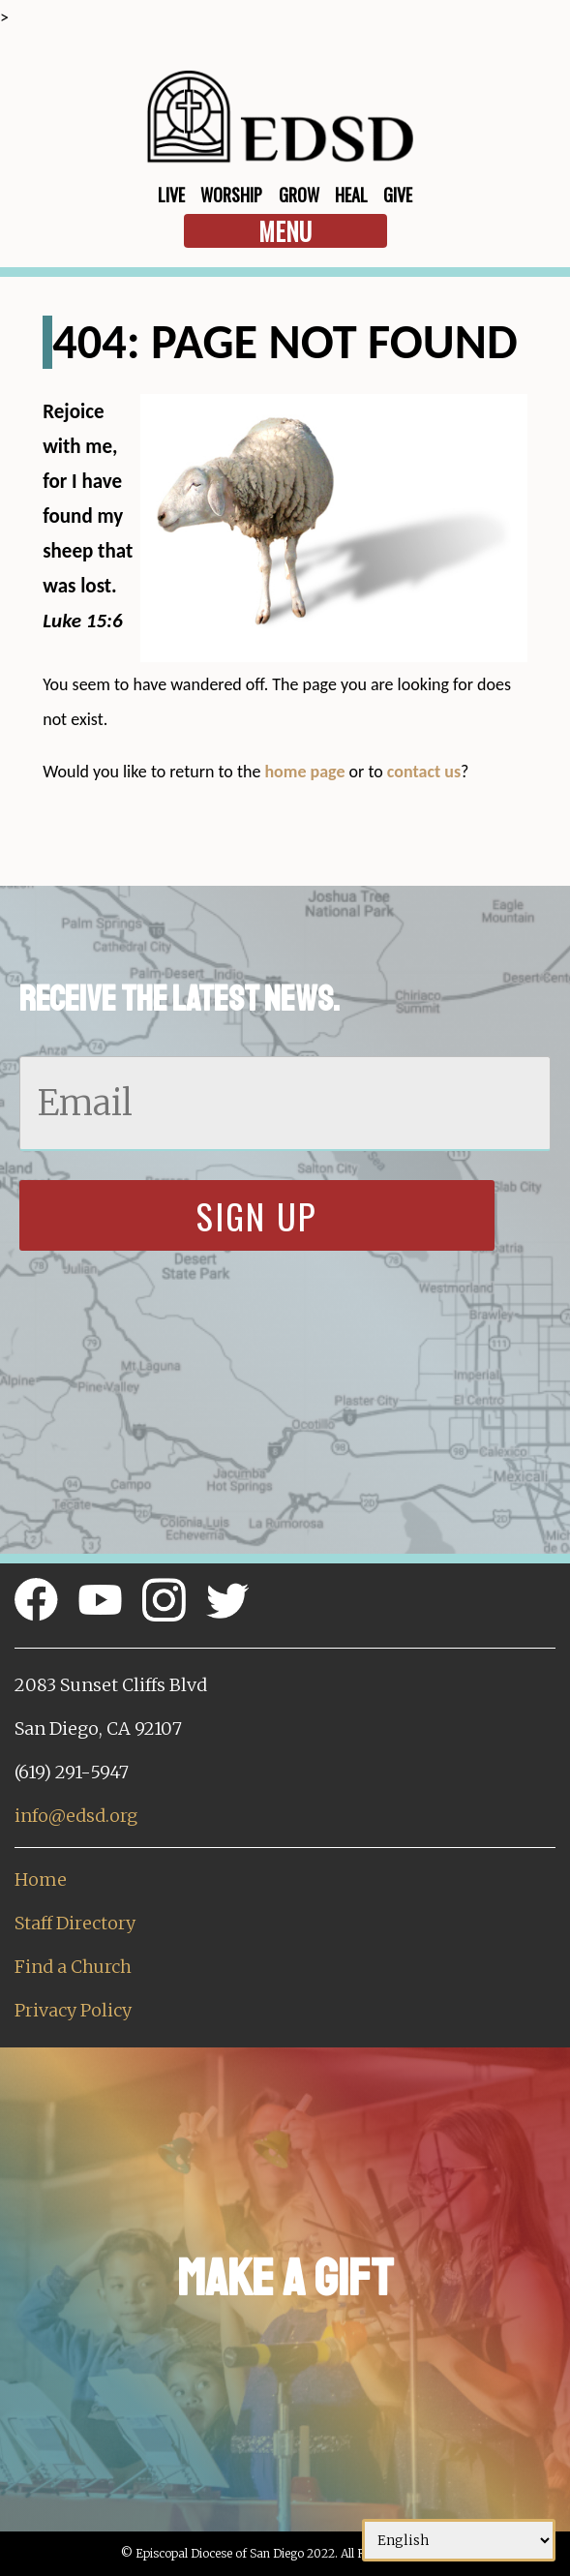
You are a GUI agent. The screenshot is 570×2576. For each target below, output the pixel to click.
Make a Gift (285, 2278)
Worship (231, 194)
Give (397, 194)
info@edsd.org (76, 1815)
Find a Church (73, 1966)
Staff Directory (75, 1923)
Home (41, 1879)
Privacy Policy (73, 2010)
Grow (299, 194)
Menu (285, 231)
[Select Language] (458, 2540)
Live (171, 194)
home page (304, 771)
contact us (424, 771)
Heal (351, 194)
